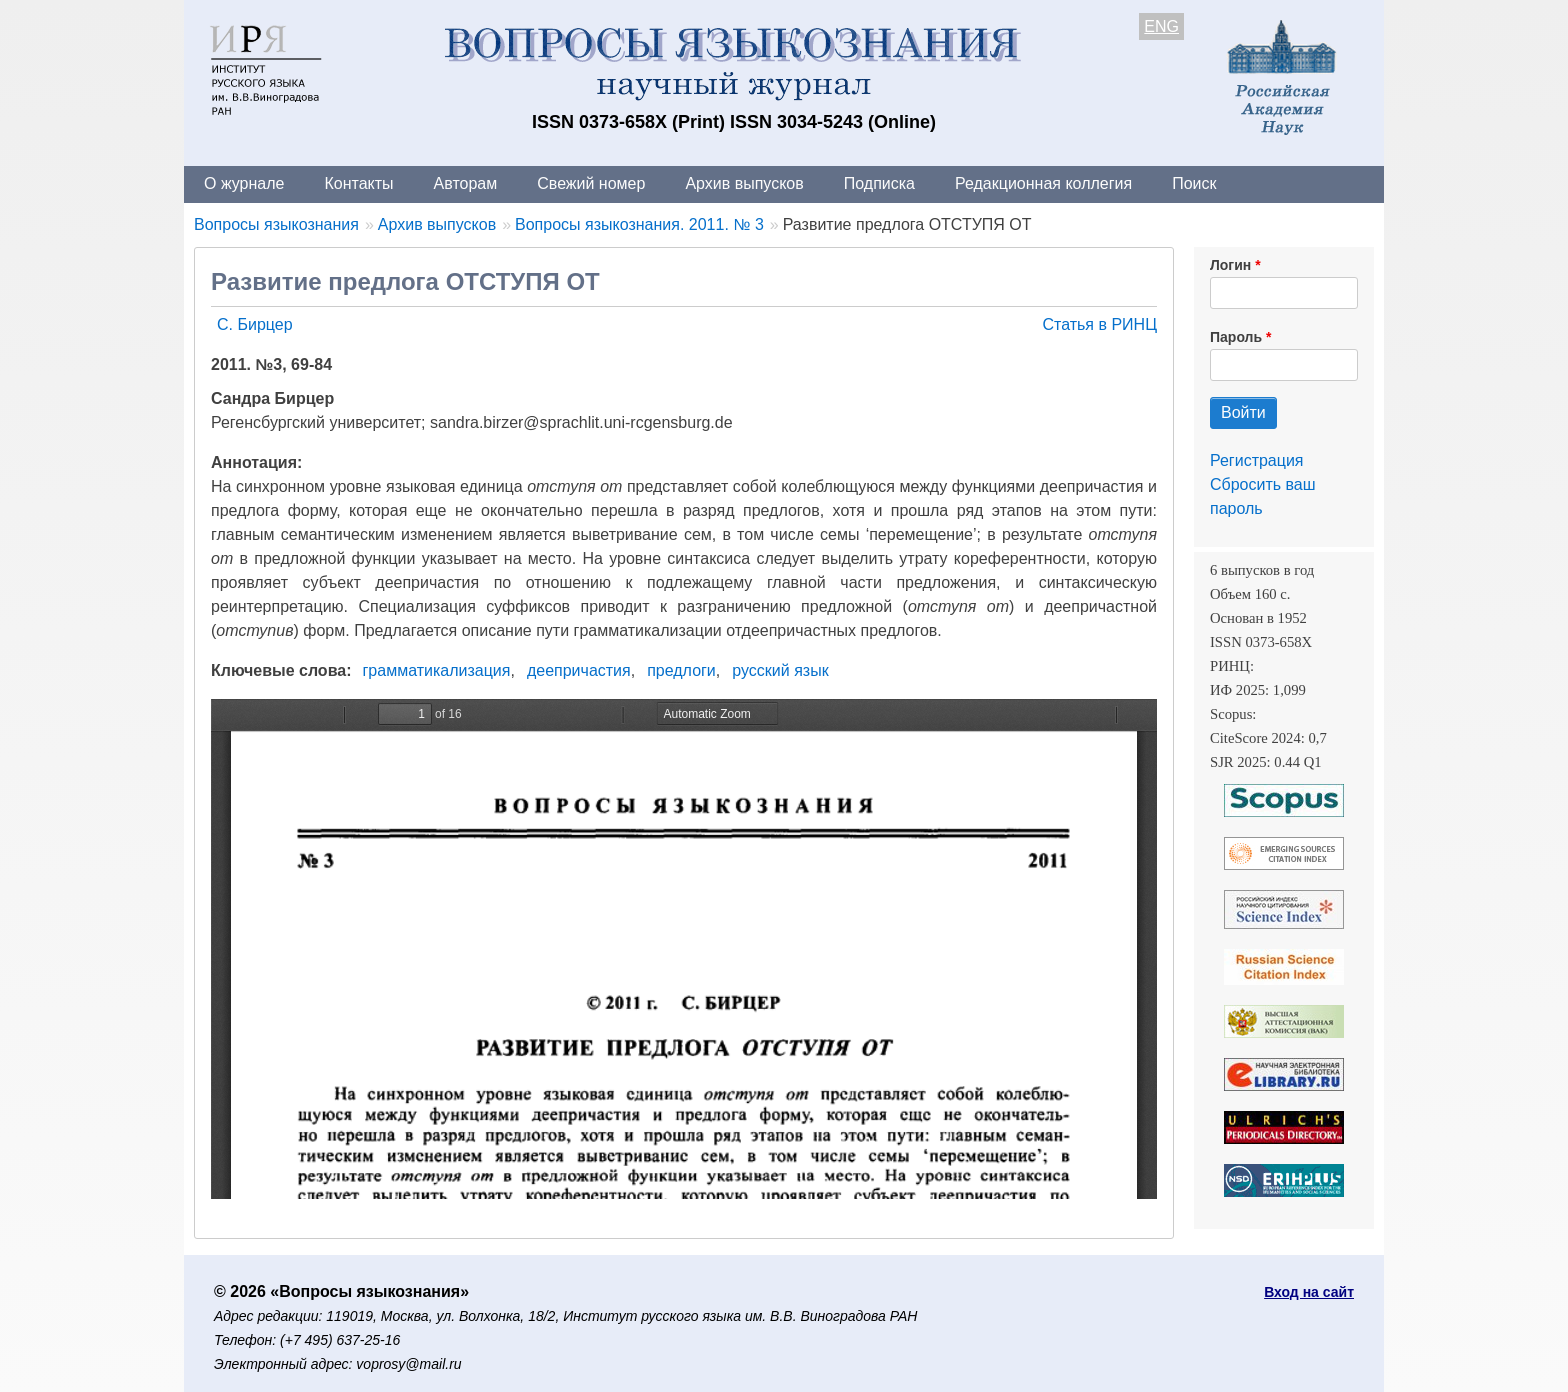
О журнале (244, 183)
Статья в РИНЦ (1099, 324)
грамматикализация (437, 670)
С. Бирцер (255, 324)
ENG (1161, 26)
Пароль (1236, 337)
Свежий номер (591, 183)
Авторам (466, 183)
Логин (1230, 265)
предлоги (681, 670)
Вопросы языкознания (276, 224)
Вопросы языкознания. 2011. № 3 (639, 224)
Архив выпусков (744, 183)
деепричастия (579, 670)
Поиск (1194, 183)
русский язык (780, 670)
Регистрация (1257, 460)
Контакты (358, 183)
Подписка (879, 183)
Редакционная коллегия (1043, 183)
